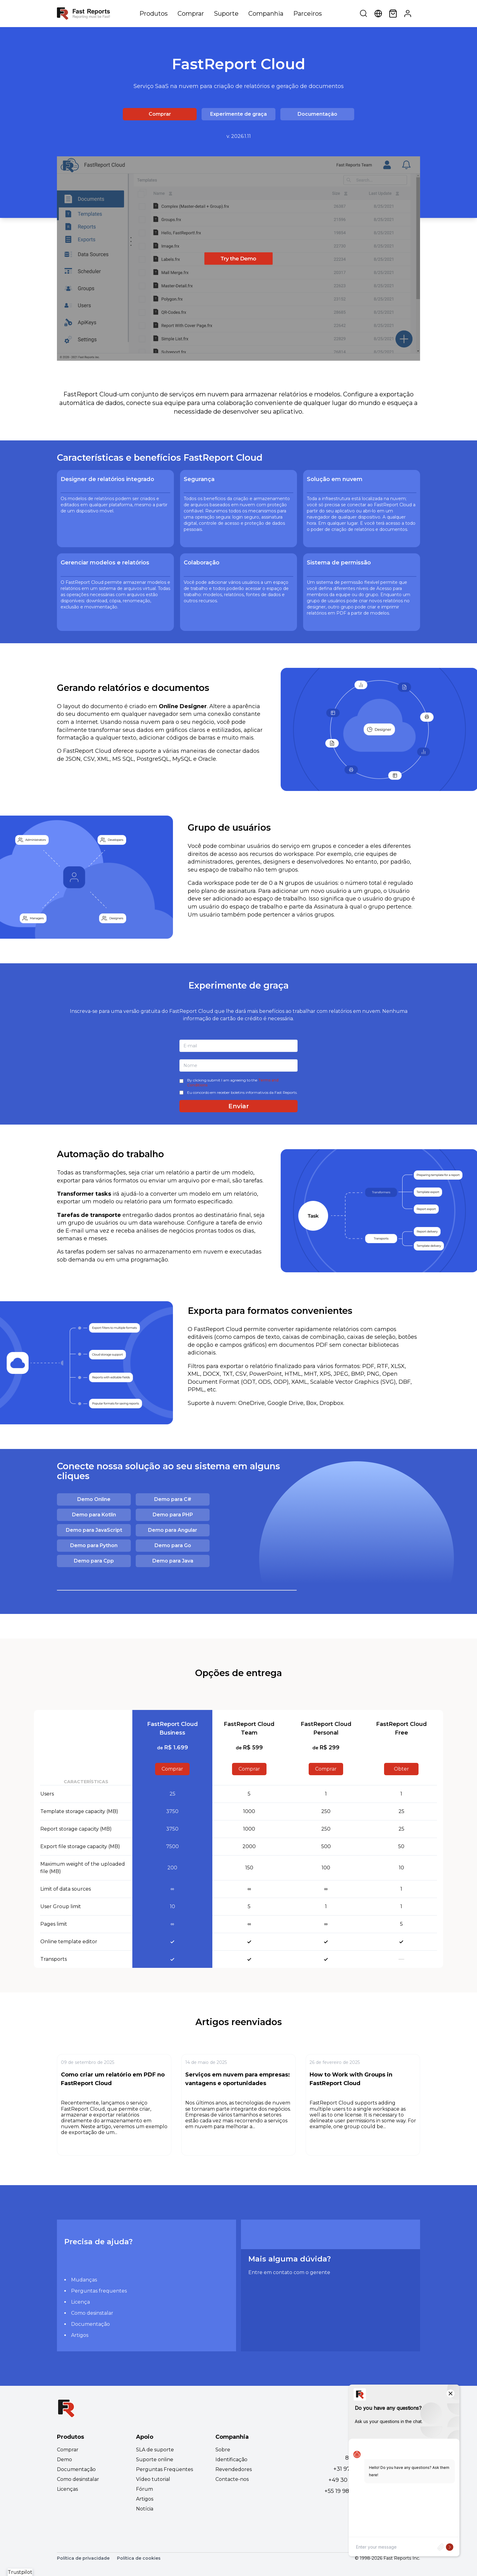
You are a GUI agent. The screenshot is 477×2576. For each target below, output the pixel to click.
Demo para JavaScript (94, 1530)
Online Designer (183, 706)
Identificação (231, 2459)
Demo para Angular (172, 1530)
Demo (64, 2459)
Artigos (79, 2335)
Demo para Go (172, 1545)
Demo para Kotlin (94, 1515)
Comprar (191, 13)
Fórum (144, 2489)
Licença (80, 2302)
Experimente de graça (238, 114)
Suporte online (154, 2459)
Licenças (67, 2489)
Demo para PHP (173, 1515)
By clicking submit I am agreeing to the (233, 1082)
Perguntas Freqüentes (164, 2469)
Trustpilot (20, 2572)
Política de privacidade (83, 2558)
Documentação (317, 114)
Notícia (144, 2509)
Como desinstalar (92, 2313)
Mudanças (84, 2280)
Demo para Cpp (94, 1561)
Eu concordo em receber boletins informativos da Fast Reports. (242, 1092)
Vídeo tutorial (153, 2479)
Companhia (265, 13)
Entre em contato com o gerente (289, 2272)
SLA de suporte (155, 2450)
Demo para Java (172, 1561)
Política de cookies (139, 2558)
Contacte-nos (232, 2479)
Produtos (153, 13)
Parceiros (307, 13)
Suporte (226, 13)
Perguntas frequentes (99, 2291)
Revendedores (233, 2469)
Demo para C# (172, 1499)
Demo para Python (94, 1545)
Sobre (222, 2450)
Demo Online (93, 1499)
